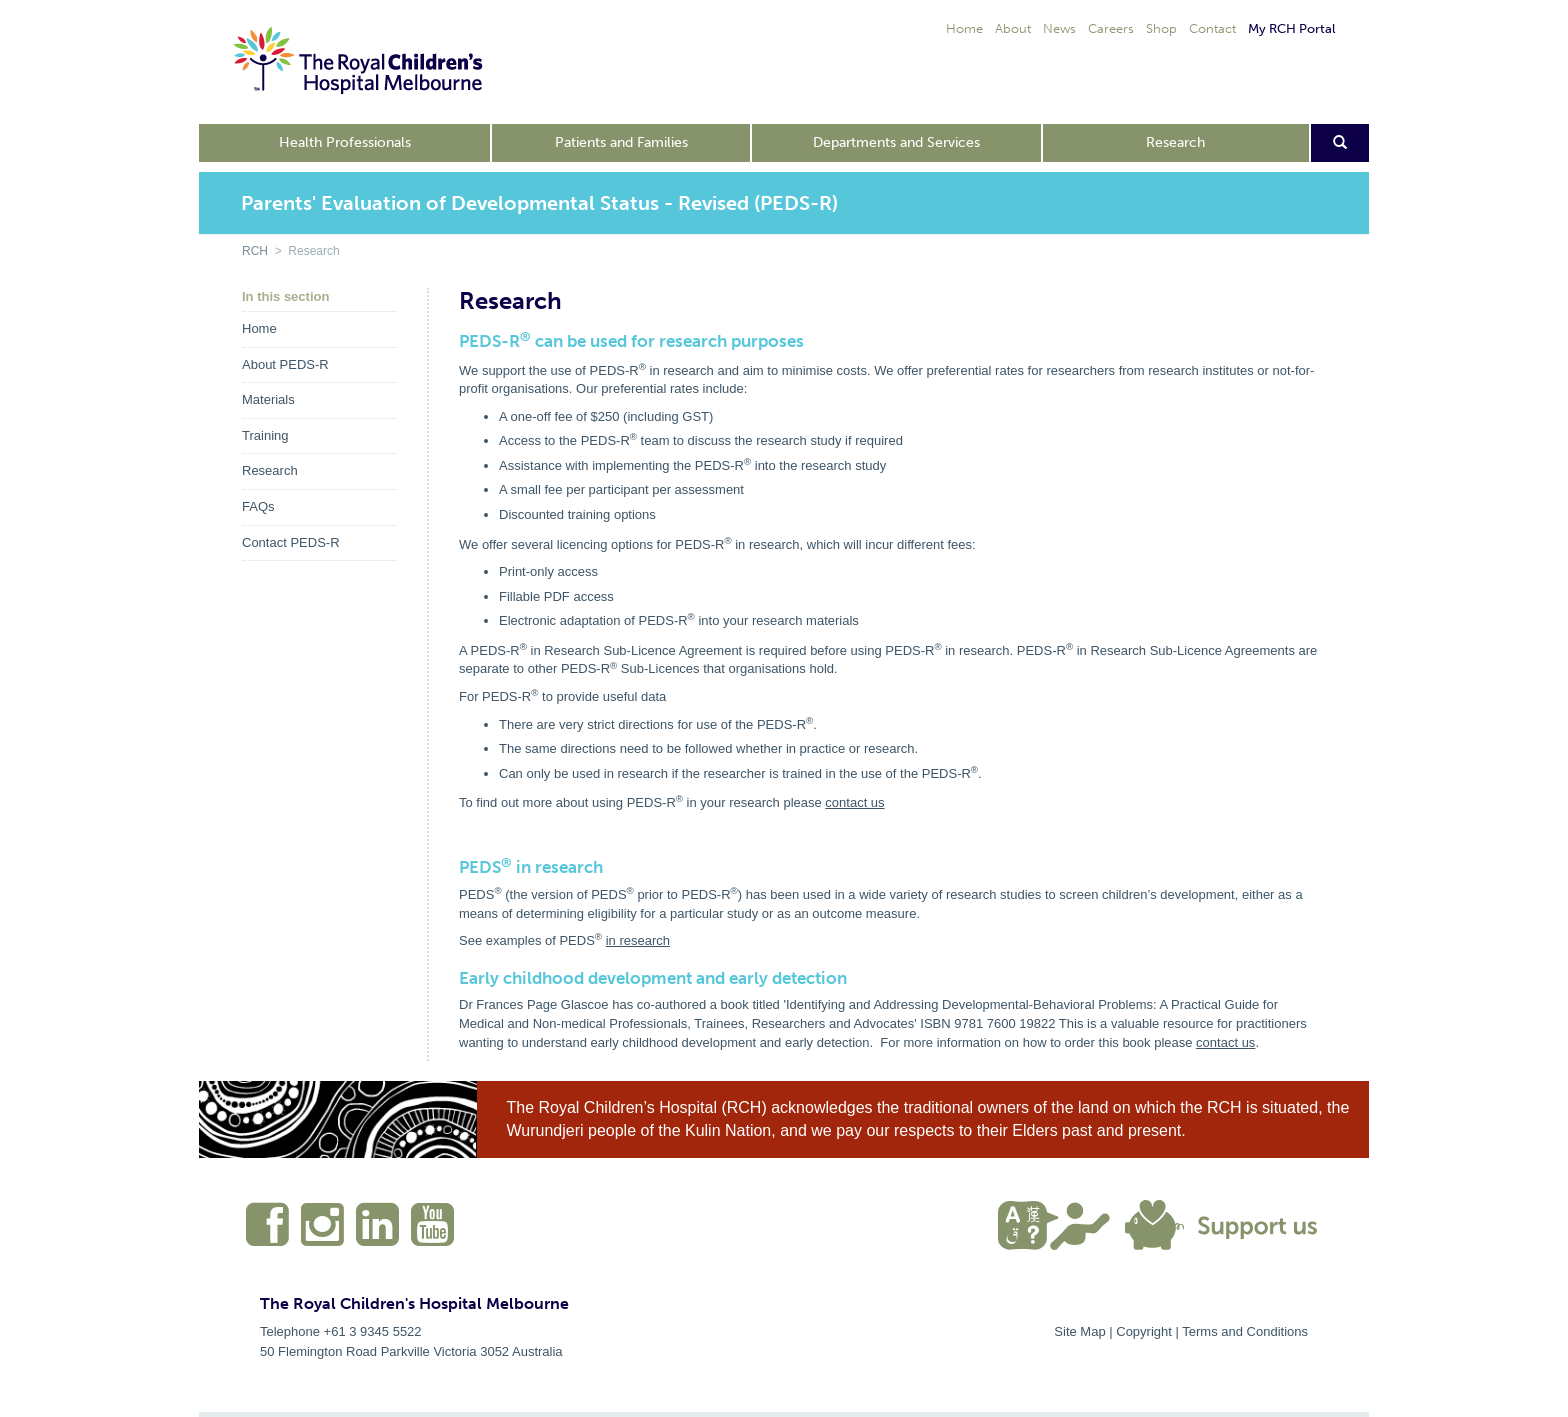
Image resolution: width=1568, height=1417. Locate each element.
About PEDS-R (285, 364)
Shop (1161, 28)
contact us (854, 802)
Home (964, 28)
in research (638, 940)
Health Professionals (345, 142)
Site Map (1079, 1331)
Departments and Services (896, 142)
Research (1175, 142)
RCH (255, 251)
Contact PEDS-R (291, 542)
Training (265, 435)
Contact (1212, 28)
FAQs (258, 506)
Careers (1111, 28)
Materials (268, 399)
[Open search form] (1340, 143)
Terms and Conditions (1245, 1331)
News (1059, 28)
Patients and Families (621, 142)
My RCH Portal (1291, 28)
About (1013, 28)
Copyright (1144, 1331)
